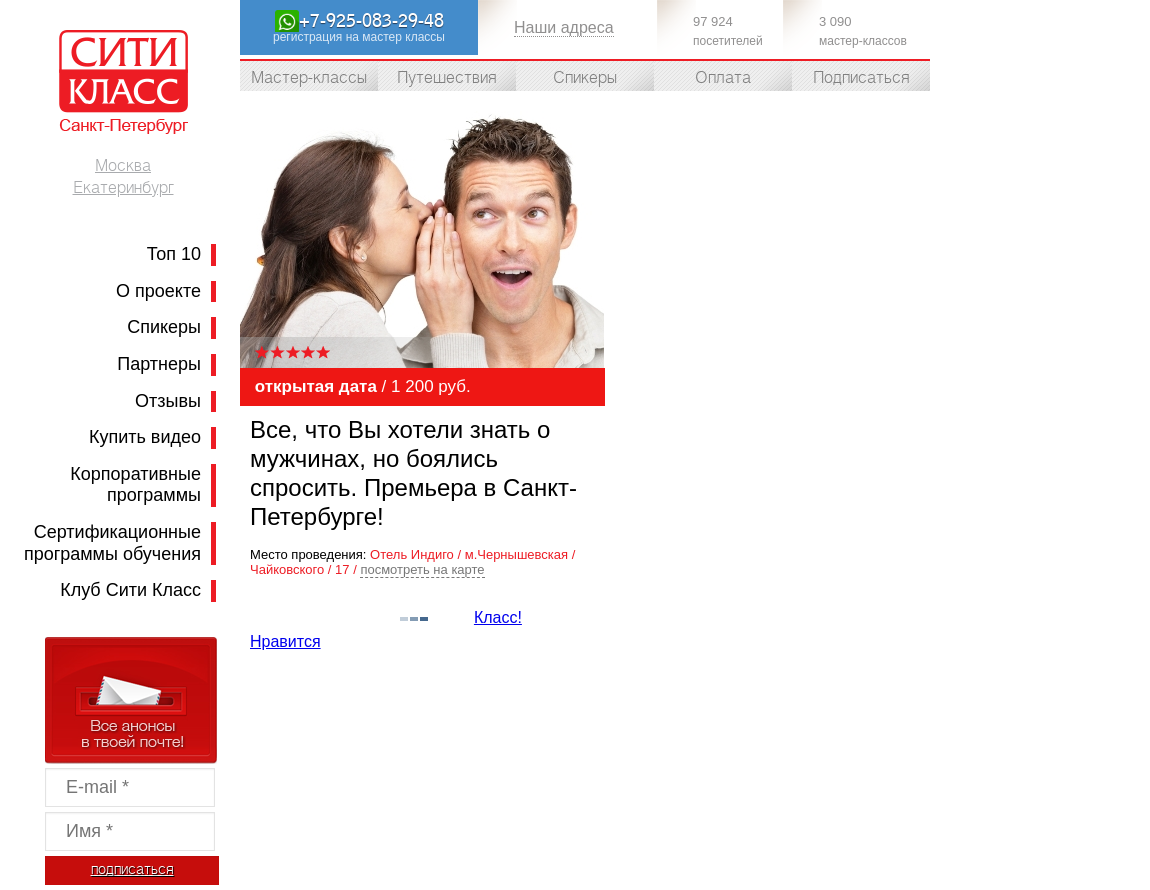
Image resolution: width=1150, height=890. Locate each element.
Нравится (285, 641)
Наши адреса (564, 27)
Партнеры (159, 364)
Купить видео (145, 437)
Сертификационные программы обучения (112, 543)
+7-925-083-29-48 (371, 21)
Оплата (723, 78)
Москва (123, 166)
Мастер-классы (309, 78)
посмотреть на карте (422, 569)
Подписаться (861, 78)
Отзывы (168, 401)
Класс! (498, 617)
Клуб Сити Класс (130, 590)
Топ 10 (174, 254)
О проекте (158, 291)
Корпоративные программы (135, 485)
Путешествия (447, 78)
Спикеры (164, 327)
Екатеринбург (123, 188)
